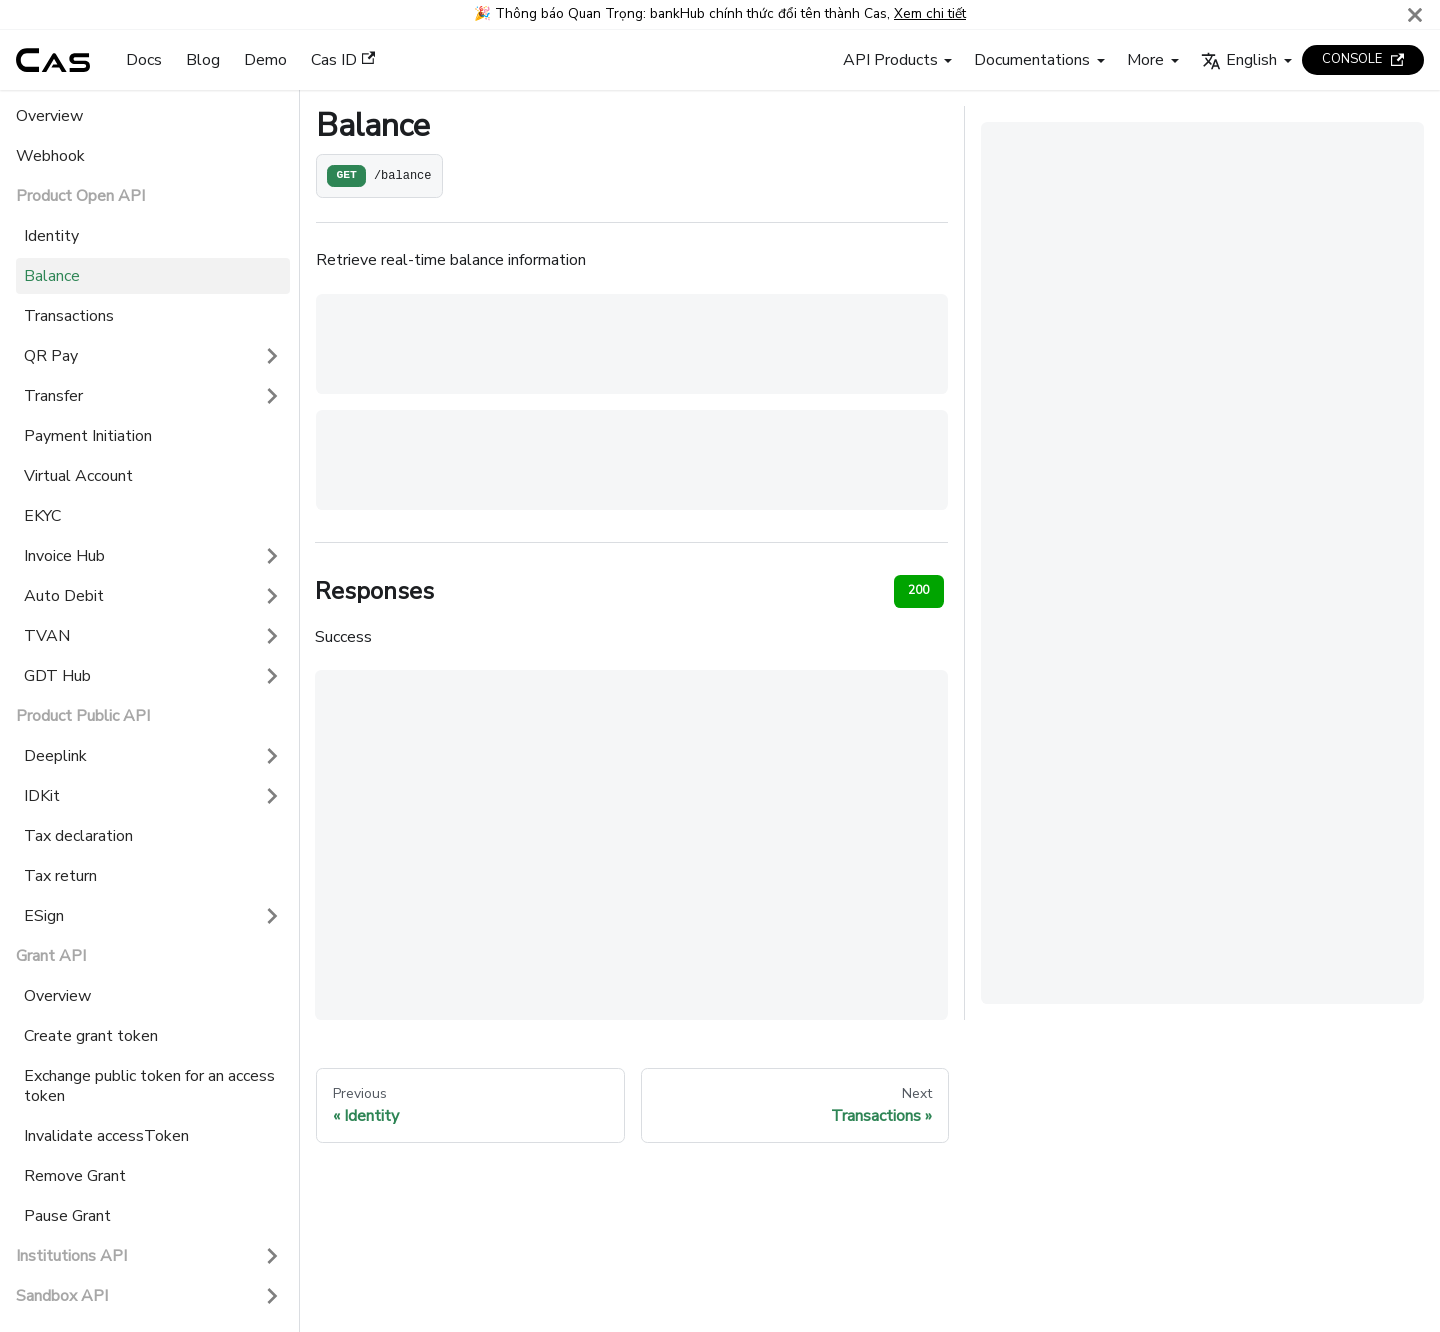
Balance (52, 276)
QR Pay (51, 356)
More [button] (1145, 60)
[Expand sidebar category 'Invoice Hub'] (272, 556)
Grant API (51, 956)
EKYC (42, 516)
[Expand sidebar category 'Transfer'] (272, 396)
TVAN (47, 636)
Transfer (53, 396)
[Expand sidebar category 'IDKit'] (272, 796)
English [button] (1239, 60)
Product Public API (83, 716)
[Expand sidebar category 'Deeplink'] (272, 756)
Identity (51, 236)
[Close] (1415, 14)
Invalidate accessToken (106, 1136)
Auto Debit (64, 596)
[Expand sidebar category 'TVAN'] (272, 636)
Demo (265, 60)
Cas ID (343, 60)
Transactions (69, 316)
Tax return (60, 876)
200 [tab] (918, 590)
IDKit (42, 796)
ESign (44, 916)
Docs (144, 60)
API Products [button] (890, 60)
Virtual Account (78, 476)
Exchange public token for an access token (149, 1086)
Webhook (50, 156)
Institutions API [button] (71, 1256)
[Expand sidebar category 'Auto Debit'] (272, 596)
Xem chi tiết (930, 13)
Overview (49, 116)
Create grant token (91, 1036)
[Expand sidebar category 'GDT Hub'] (272, 676)
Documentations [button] (1032, 60)
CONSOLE (1363, 59)
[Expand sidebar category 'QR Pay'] (272, 356)
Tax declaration (78, 836)
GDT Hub (57, 676)
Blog (203, 60)
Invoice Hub (64, 556)
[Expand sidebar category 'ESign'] (272, 916)
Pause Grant (67, 1216)
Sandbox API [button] (62, 1296)
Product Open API (80, 196)
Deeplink (55, 756)
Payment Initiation (88, 436)
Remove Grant (75, 1176)
